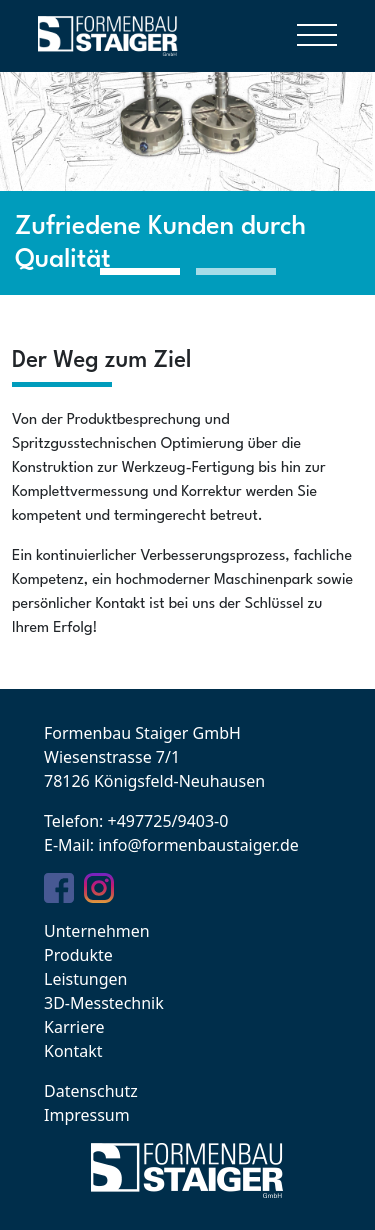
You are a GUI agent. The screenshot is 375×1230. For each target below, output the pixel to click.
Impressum (87, 1115)
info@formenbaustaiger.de (198, 845)
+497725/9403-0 (167, 821)
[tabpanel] (187, 157)
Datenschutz (91, 1091)
